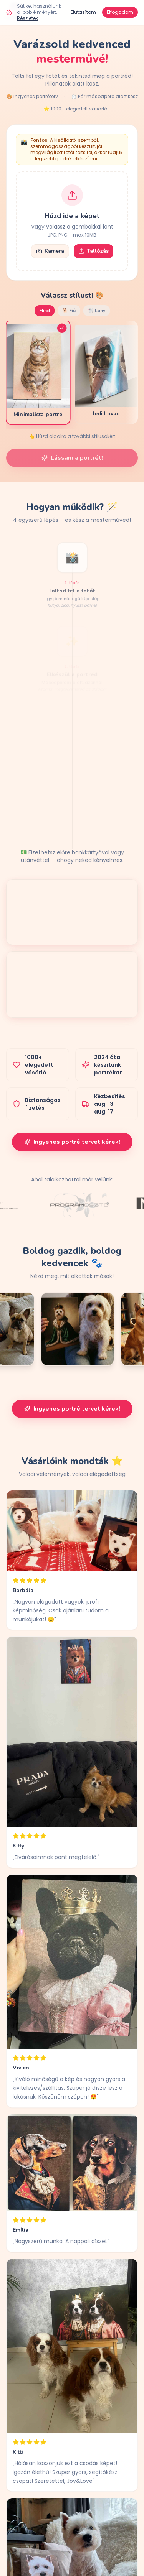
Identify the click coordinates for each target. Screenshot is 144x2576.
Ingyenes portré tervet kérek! (72, 1142)
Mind (44, 311)
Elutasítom (83, 12)
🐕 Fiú (69, 311)
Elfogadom (120, 12)
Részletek (27, 18)
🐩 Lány (96, 311)
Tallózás (93, 251)
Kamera (50, 251)
